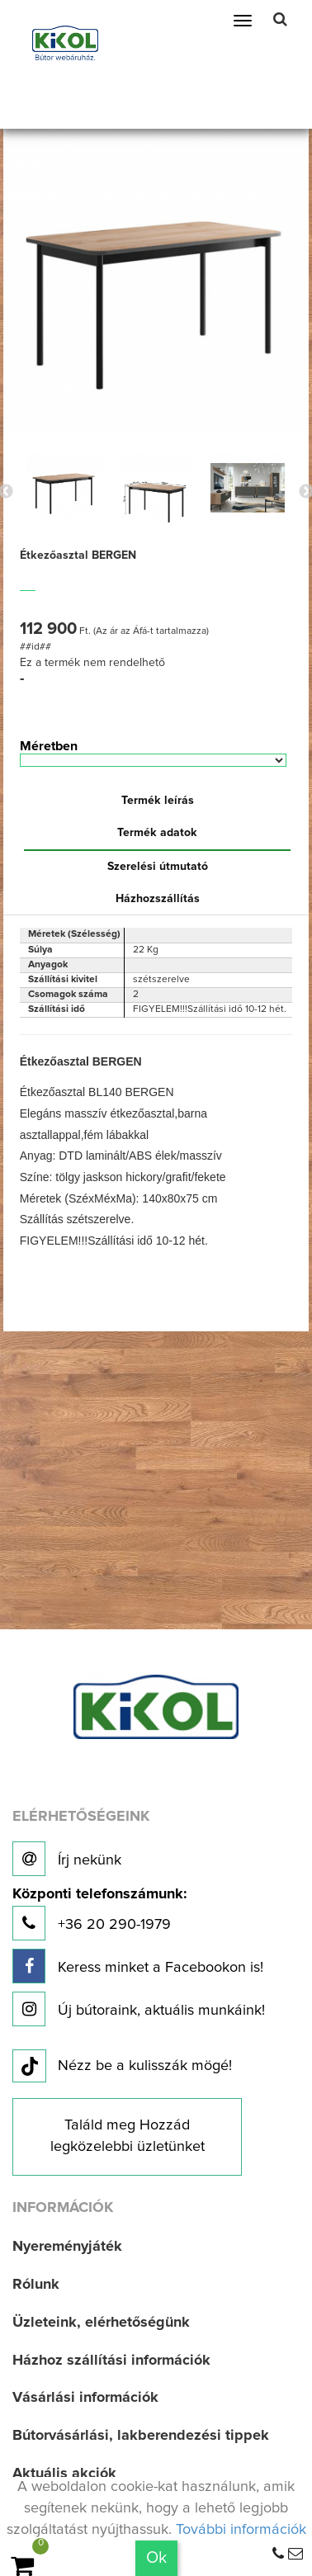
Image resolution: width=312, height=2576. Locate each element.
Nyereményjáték (67, 2246)
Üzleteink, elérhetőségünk (101, 2322)
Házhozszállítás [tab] (158, 899)
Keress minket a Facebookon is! (137, 1966)
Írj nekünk (66, 1858)
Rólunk (35, 2284)
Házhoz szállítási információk (111, 2360)
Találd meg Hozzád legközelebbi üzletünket (127, 2136)
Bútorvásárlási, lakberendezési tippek (140, 2435)
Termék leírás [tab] (157, 800)
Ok (156, 2558)
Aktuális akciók (64, 2473)
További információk (241, 2529)
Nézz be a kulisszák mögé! (122, 2066)
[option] (64, 488)
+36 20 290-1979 (99, 1913)
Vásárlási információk (85, 2397)
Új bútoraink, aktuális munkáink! (138, 2009)
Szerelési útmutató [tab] (157, 866)
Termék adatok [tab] (157, 833)
